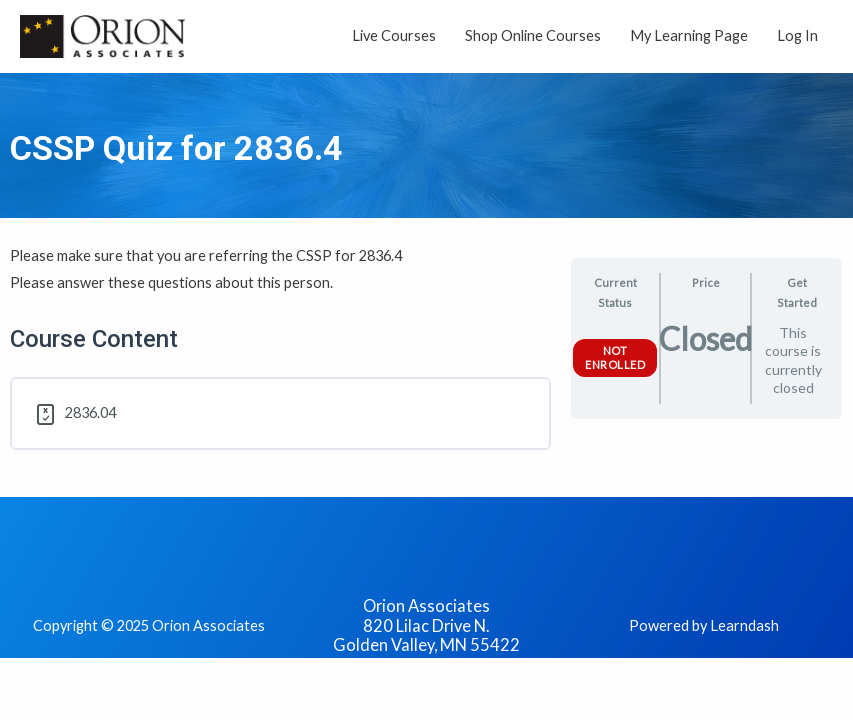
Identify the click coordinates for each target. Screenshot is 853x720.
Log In (797, 35)
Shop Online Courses (533, 35)
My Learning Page (689, 35)
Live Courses (394, 35)
